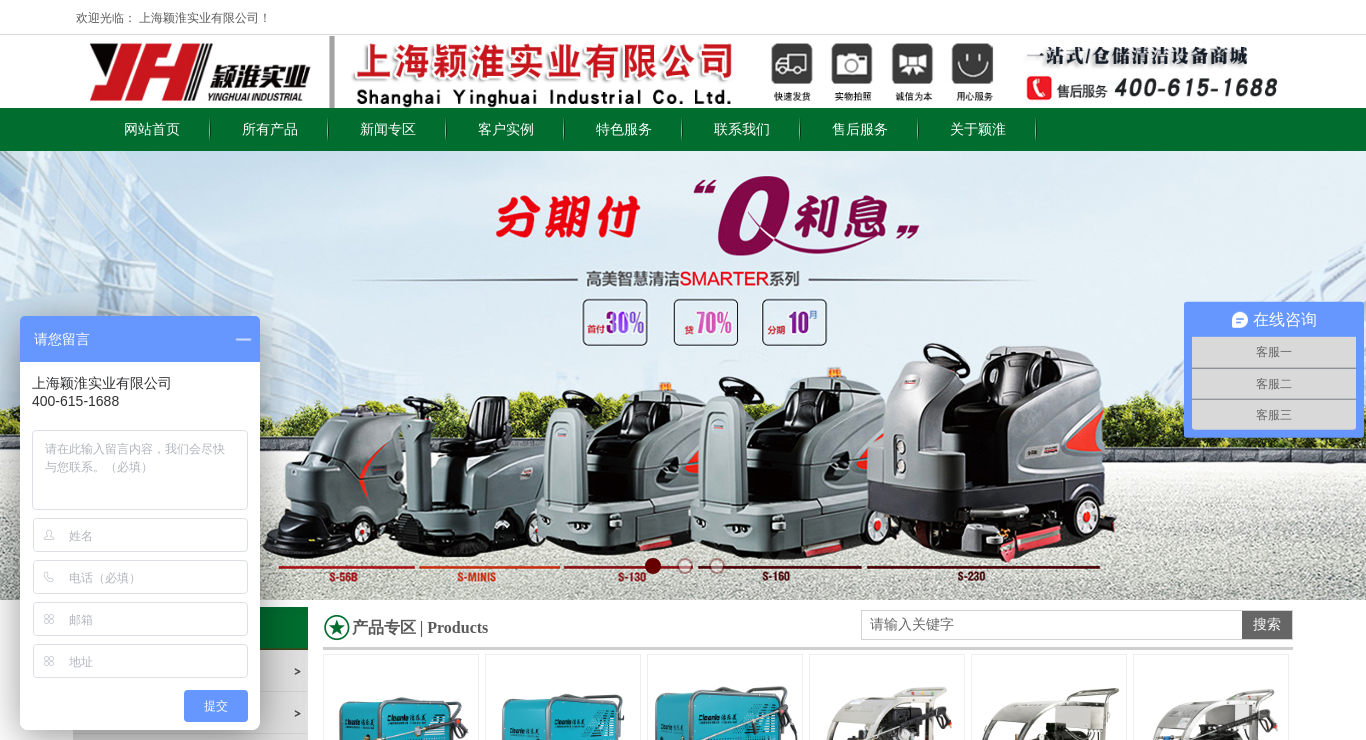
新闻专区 (388, 129)
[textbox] (1052, 625)
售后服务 (860, 129)
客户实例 (506, 129)
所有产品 (270, 129)
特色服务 (624, 129)
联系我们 (742, 129)
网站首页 (152, 129)
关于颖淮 (978, 129)
